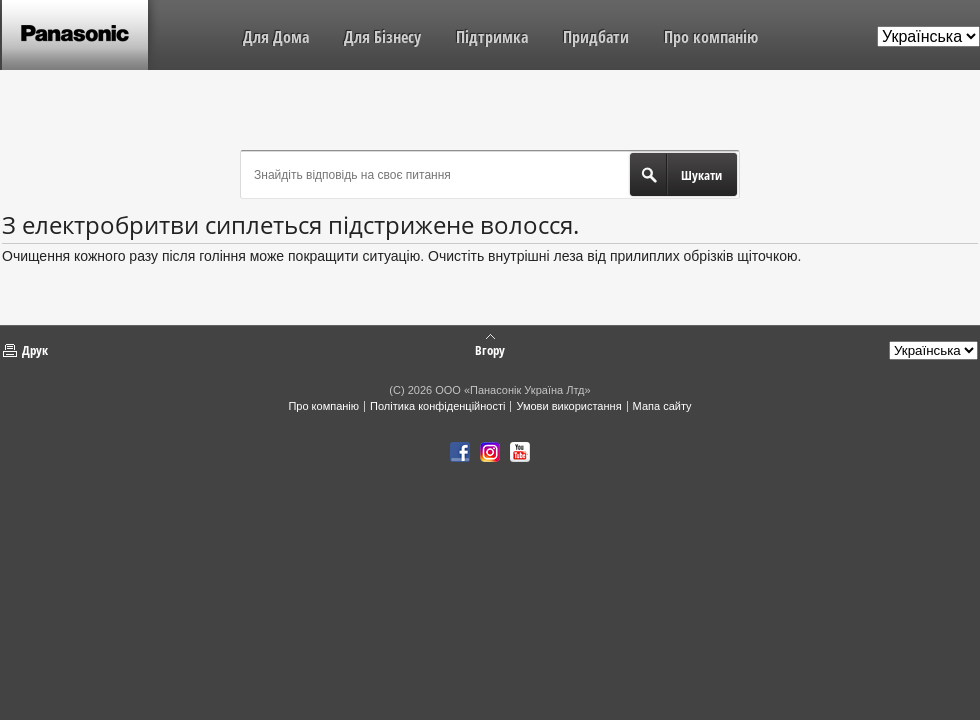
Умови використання (568, 406)
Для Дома (276, 37)
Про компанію (711, 37)
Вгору (490, 349)
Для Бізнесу (382, 37)
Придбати (596, 37)
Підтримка (492, 37)
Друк (35, 350)
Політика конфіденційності (437, 406)
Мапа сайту (662, 406)
